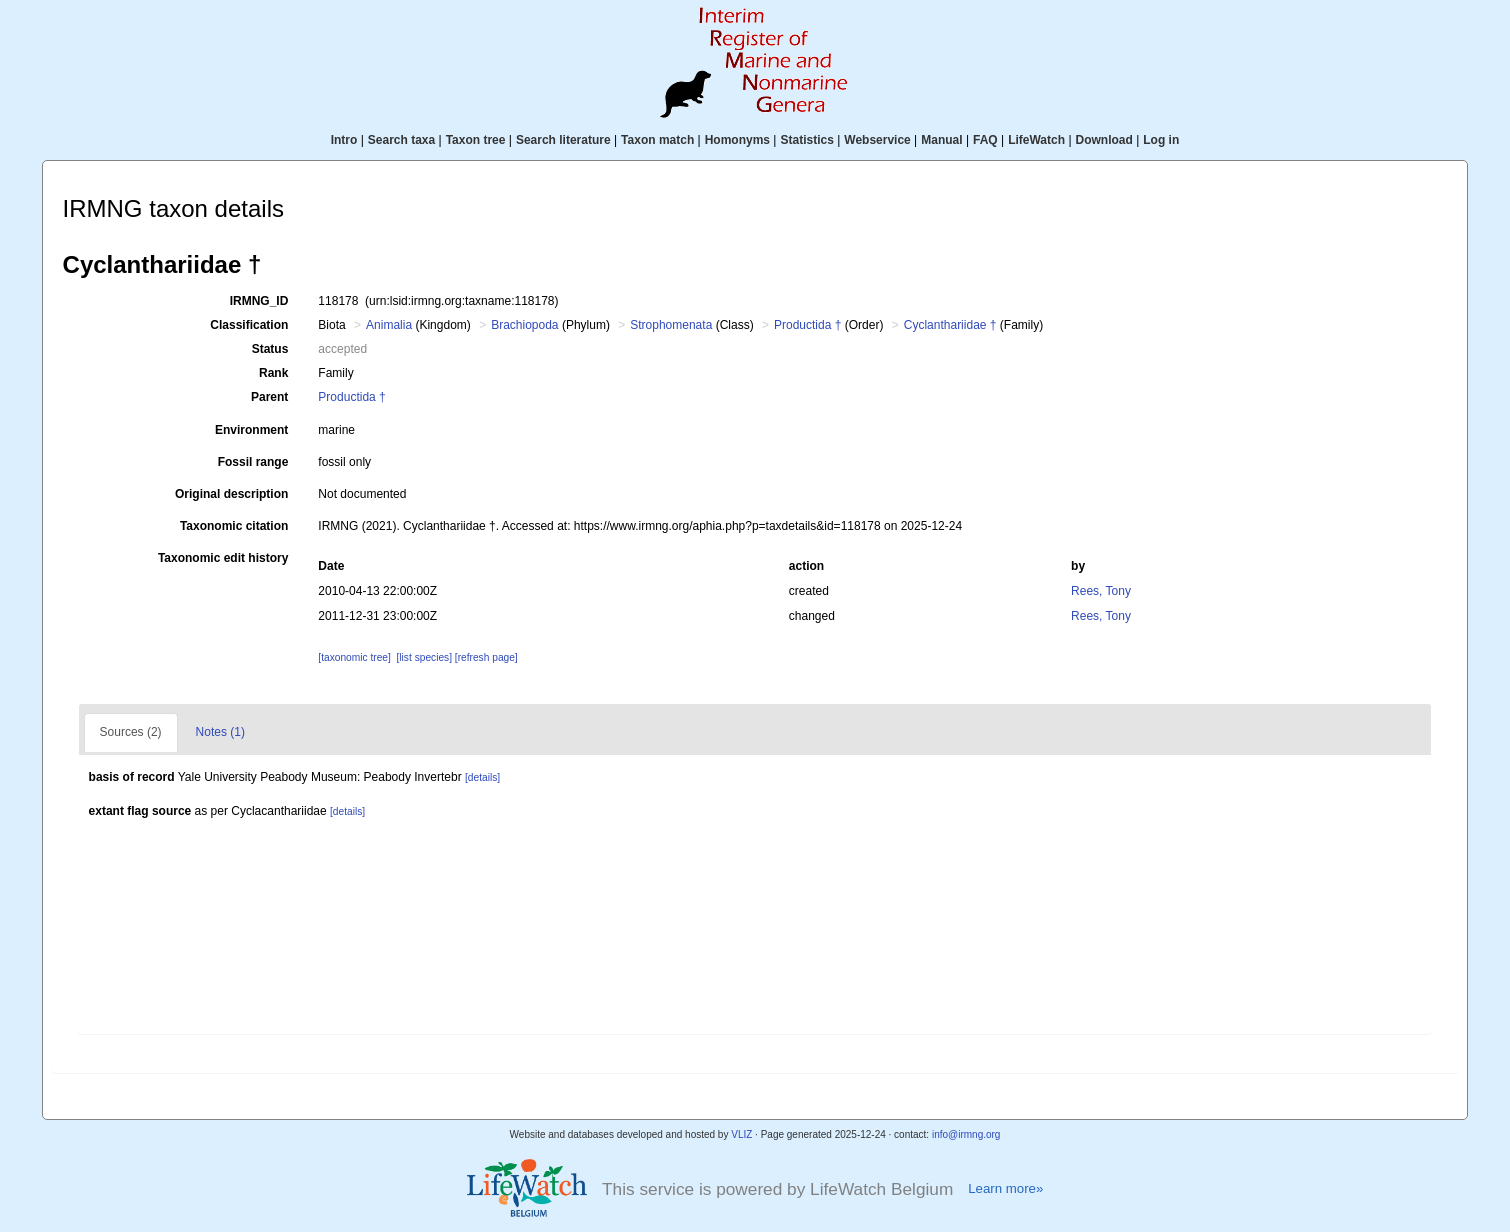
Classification (249, 325)
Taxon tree (476, 140)
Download (1104, 140)
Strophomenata (671, 325)
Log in (1161, 140)
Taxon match (657, 140)
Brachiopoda (524, 325)
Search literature (563, 140)
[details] (482, 777)
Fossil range (253, 462)
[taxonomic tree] (354, 657)
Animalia (389, 325)
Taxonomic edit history (223, 558)
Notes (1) (220, 732)
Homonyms (737, 140)
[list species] (424, 657)
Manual (941, 140)
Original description (231, 494)
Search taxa (401, 140)
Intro (344, 140)
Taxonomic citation (234, 526)
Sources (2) (131, 732)
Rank (273, 373)
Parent (269, 397)
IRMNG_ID (259, 301)
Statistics (806, 140)
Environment (251, 430)
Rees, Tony (1101, 591)
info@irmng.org (966, 1134)
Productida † (807, 325)
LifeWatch (1036, 140)
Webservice (877, 140)
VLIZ (741, 1134)
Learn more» (1005, 1188)
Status (270, 349)
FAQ (985, 140)
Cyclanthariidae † (950, 325)
